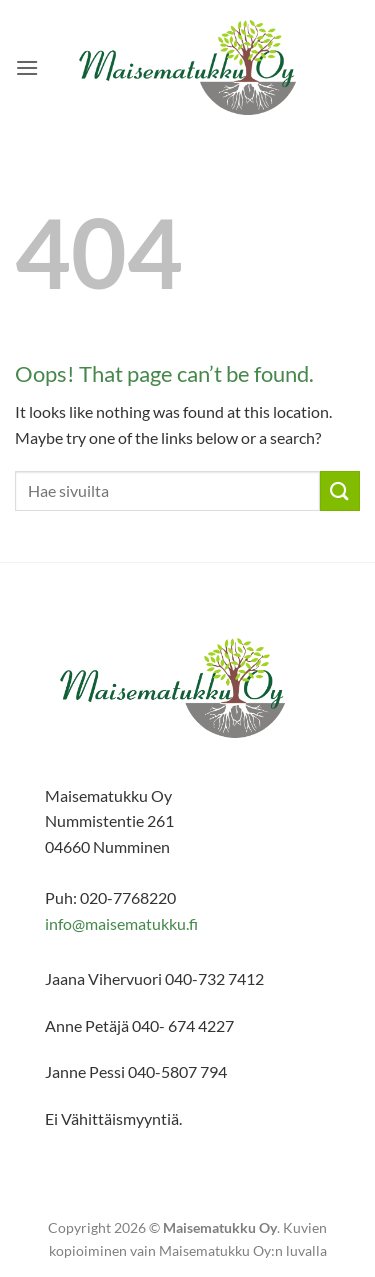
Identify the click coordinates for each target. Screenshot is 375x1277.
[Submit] (340, 490)
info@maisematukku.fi (121, 923)
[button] (27, 67)
